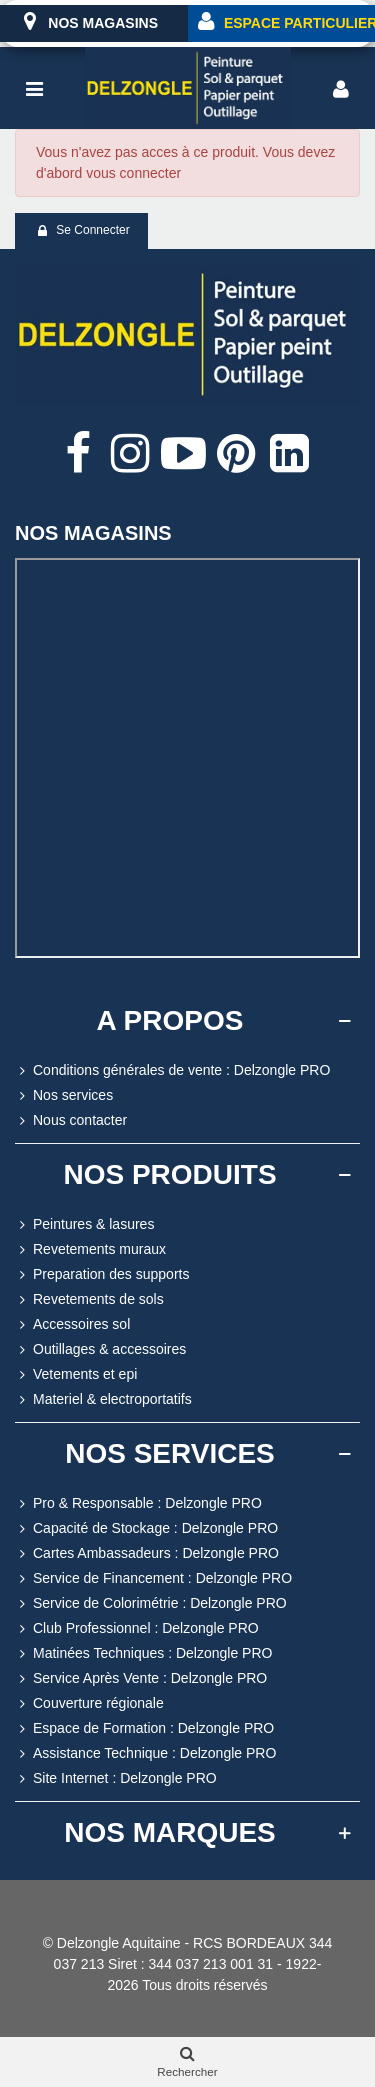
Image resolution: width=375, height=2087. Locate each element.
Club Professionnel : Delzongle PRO (137, 1628)
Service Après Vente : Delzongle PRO (141, 1678)
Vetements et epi (76, 1374)
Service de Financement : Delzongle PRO (153, 1578)
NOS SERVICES (170, 1453)
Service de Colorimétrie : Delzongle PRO (151, 1603)
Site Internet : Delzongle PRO (116, 1778)
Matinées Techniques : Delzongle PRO (143, 1653)
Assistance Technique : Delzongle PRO (145, 1753)
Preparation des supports (102, 1274)
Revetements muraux (90, 1249)
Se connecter (82, 231)
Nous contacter (71, 1120)
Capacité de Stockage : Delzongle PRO (146, 1528)
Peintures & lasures (84, 1224)
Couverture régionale (89, 1703)
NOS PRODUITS (169, 1174)
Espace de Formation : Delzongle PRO (144, 1728)
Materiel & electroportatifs (103, 1399)
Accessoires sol (72, 1324)
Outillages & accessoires (100, 1349)
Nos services (64, 1095)
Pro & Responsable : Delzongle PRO (138, 1503)
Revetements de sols (89, 1299)
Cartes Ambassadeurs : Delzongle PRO (147, 1553)
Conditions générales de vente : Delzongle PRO (172, 1070)
